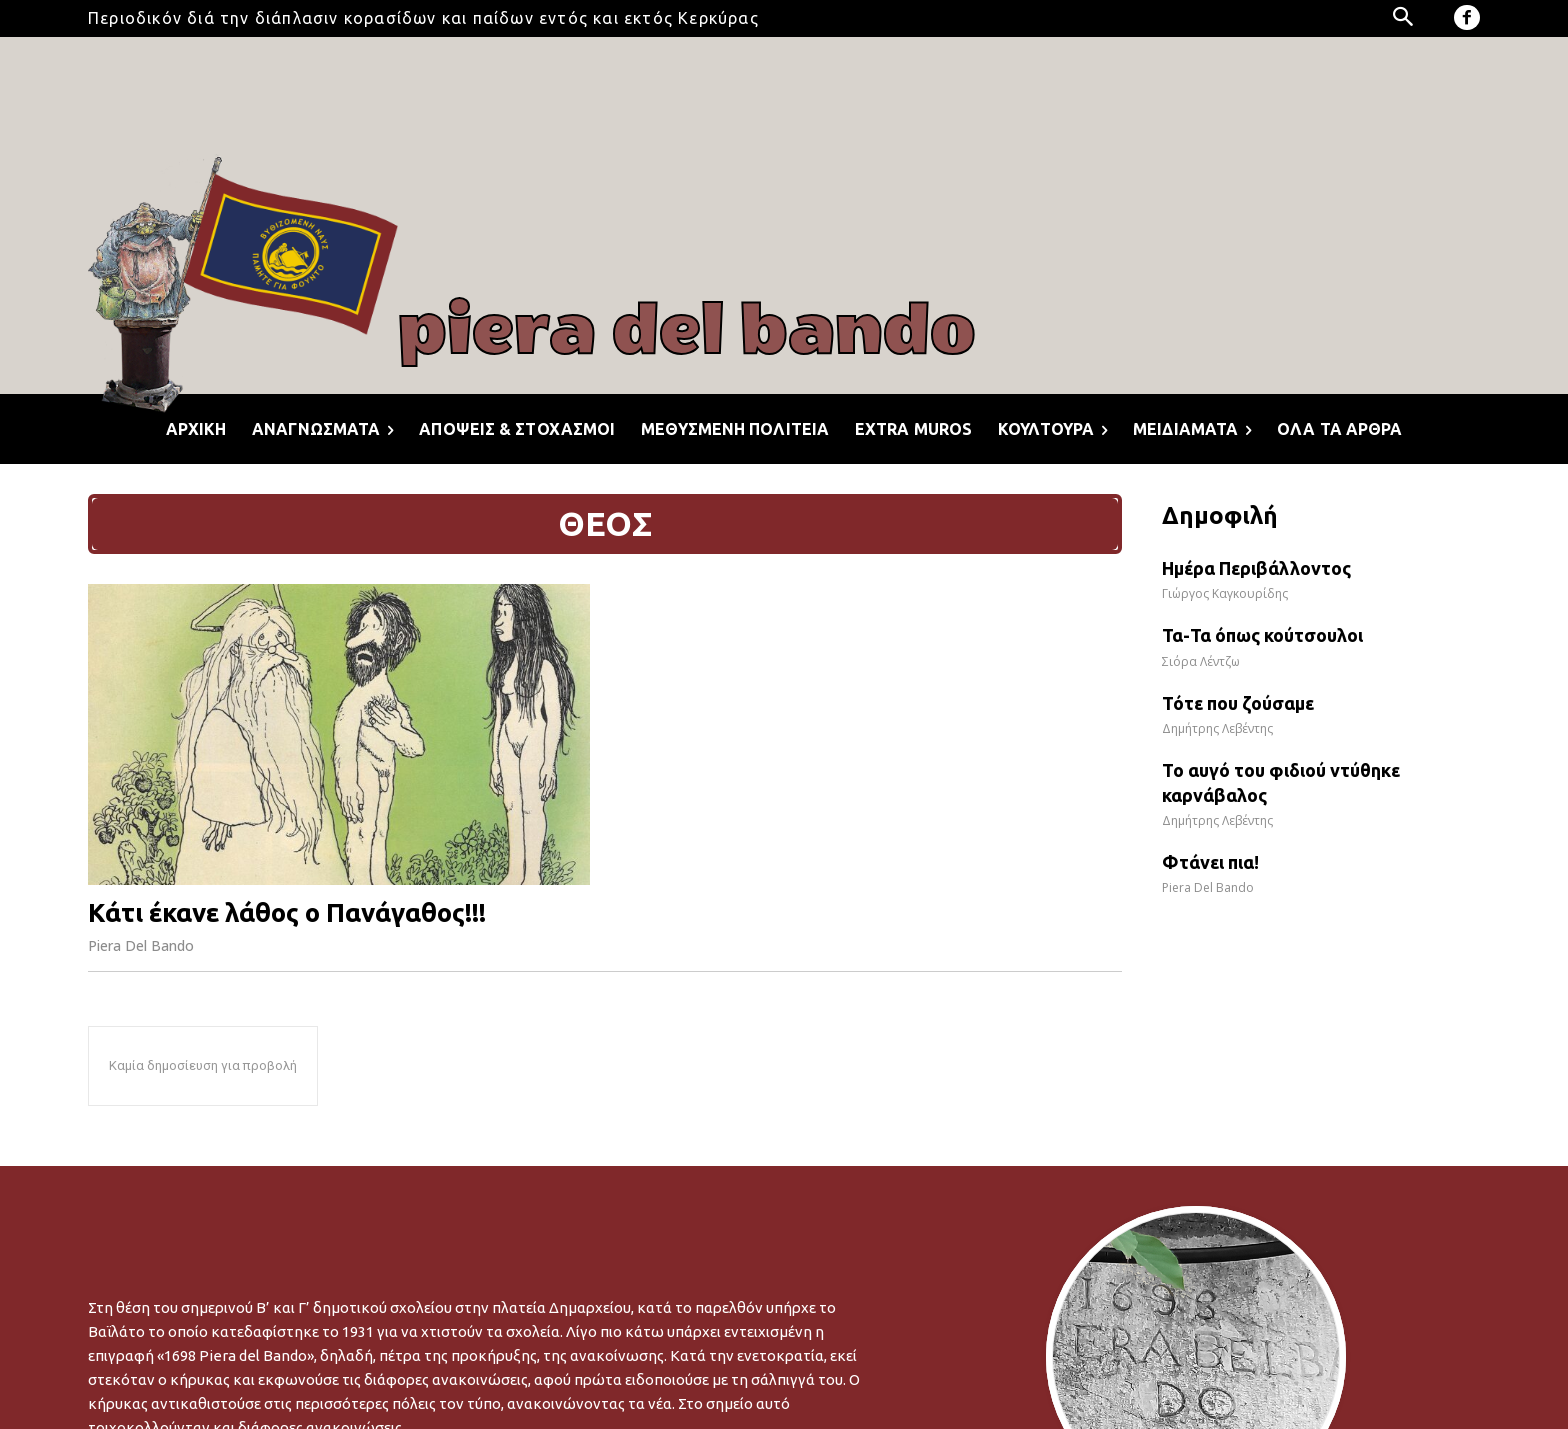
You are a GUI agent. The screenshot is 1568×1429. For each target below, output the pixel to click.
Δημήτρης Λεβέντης (1217, 728)
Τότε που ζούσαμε (1238, 703)
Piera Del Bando (141, 945)
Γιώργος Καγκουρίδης (1225, 593)
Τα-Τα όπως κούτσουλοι (1262, 635)
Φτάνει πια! (1210, 862)
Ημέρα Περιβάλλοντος (1256, 568)
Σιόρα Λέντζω (1201, 661)
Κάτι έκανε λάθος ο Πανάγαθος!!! (287, 912)
